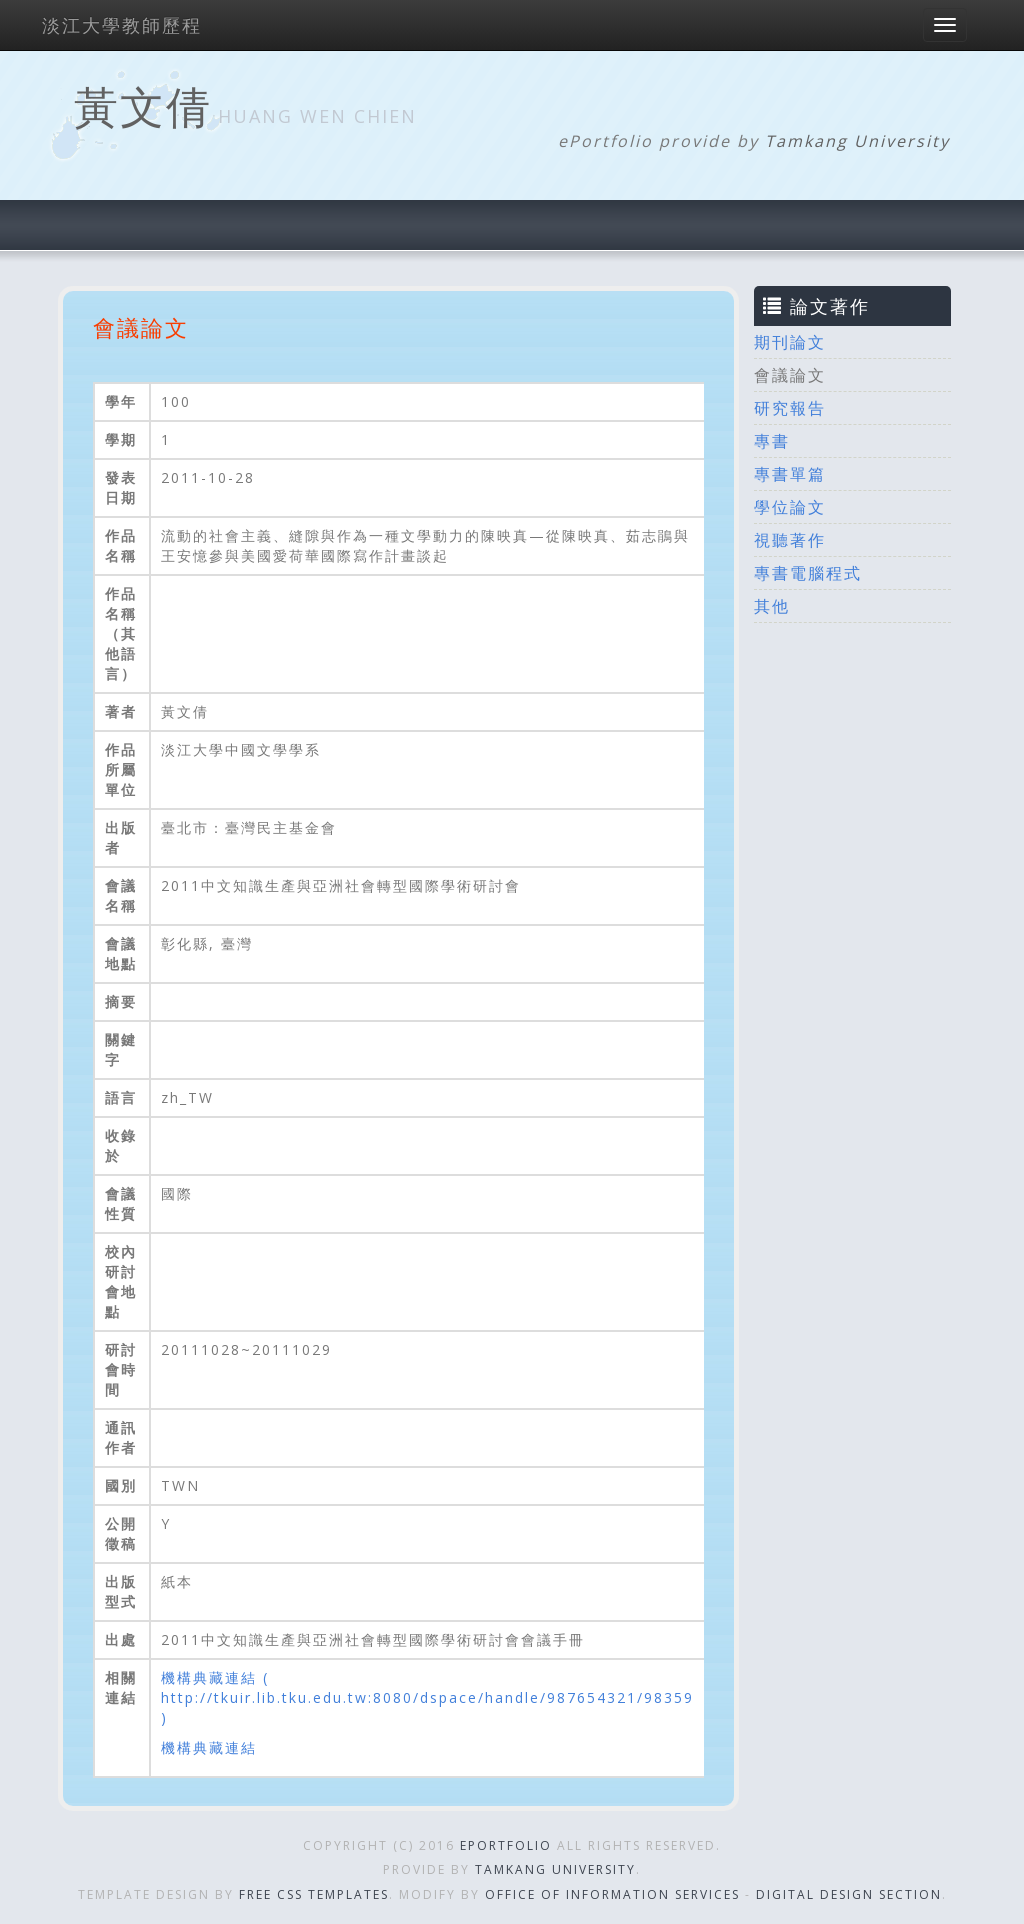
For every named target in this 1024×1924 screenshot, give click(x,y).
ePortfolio (506, 1845)
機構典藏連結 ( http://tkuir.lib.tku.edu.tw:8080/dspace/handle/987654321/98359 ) (427, 1697)
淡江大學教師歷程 (122, 25)
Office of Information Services (612, 1894)
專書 (772, 441)
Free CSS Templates (314, 1894)
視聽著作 (790, 540)
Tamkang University (857, 141)
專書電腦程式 (808, 573)
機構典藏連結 (209, 1747)
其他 (772, 606)
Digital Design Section (849, 1894)
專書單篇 (790, 474)
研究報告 (790, 408)
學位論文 (790, 507)
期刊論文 (790, 342)
